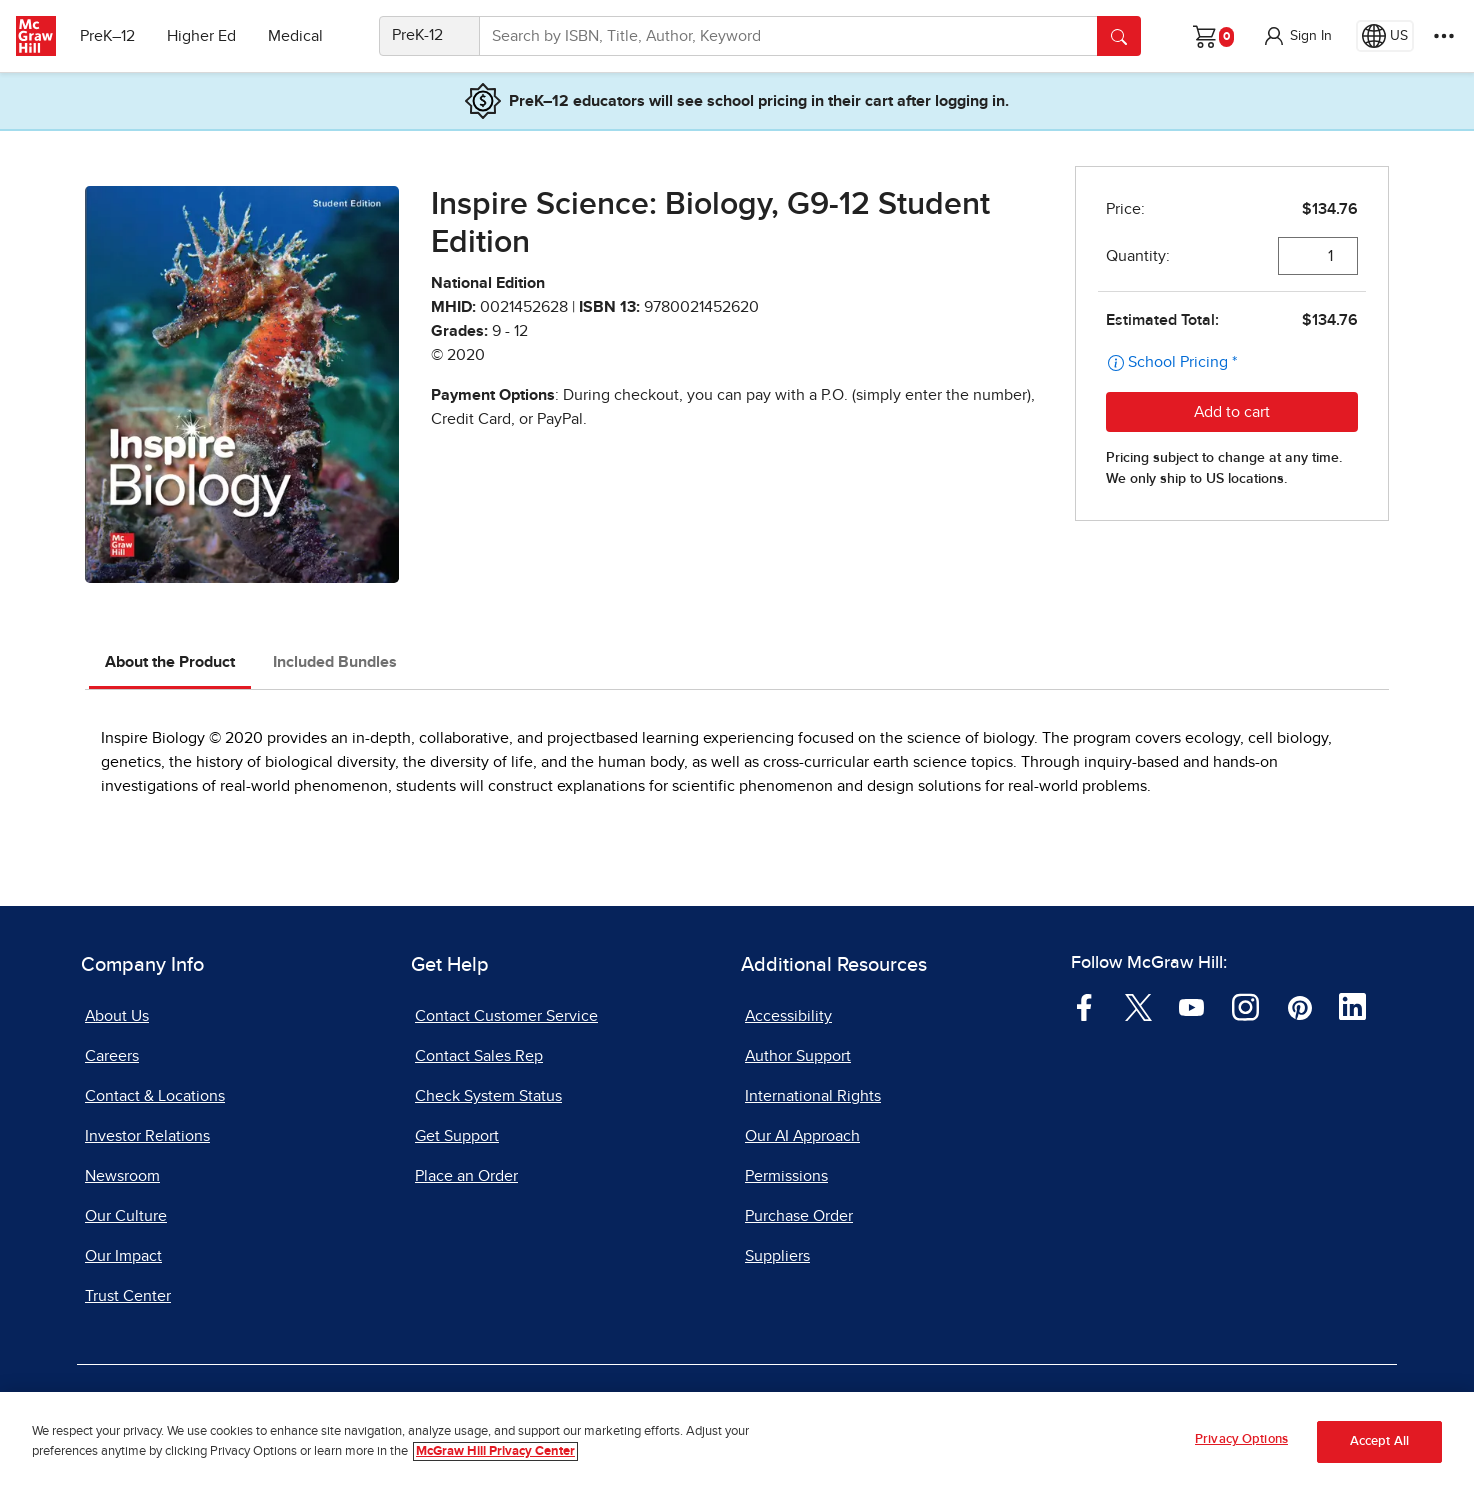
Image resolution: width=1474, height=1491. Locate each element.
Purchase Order (799, 1216)
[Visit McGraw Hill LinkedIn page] (1352, 1006)
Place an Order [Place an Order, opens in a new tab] (466, 1176)
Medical (295, 36)
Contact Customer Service (506, 1016)
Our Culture (126, 1216)
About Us (117, 1016)
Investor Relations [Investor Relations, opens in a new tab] (147, 1136)
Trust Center (128, 1296)
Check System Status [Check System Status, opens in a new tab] (488, 1096)
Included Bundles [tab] (335, 662)
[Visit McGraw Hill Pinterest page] (1299, 1006)
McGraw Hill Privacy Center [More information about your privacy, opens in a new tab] (495, 1452)
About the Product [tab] (170, 662)
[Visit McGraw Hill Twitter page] (1138, 1006)
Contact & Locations (155, 1096)
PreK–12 (107, 36)
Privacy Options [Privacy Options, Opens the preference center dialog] (1241, 1441)
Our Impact (123, 1256)
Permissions (786, 1176)
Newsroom (122, 1176)
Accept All (1379, 1443)
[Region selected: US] (1385, 36)
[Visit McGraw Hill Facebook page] (1084, 1006)
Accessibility (788, 1016)
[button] (1297, 36)
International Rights (813, 1096)
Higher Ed (201, 36)
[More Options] (1444, 36)
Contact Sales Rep (479, 1056)
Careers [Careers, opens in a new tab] (112, 1056)
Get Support (457, 1136)
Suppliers (777, 1256)
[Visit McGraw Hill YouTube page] (1191, 1006)
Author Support (798, 1056)
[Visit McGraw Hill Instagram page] (1245, 1006)
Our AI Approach (802, 1136)
